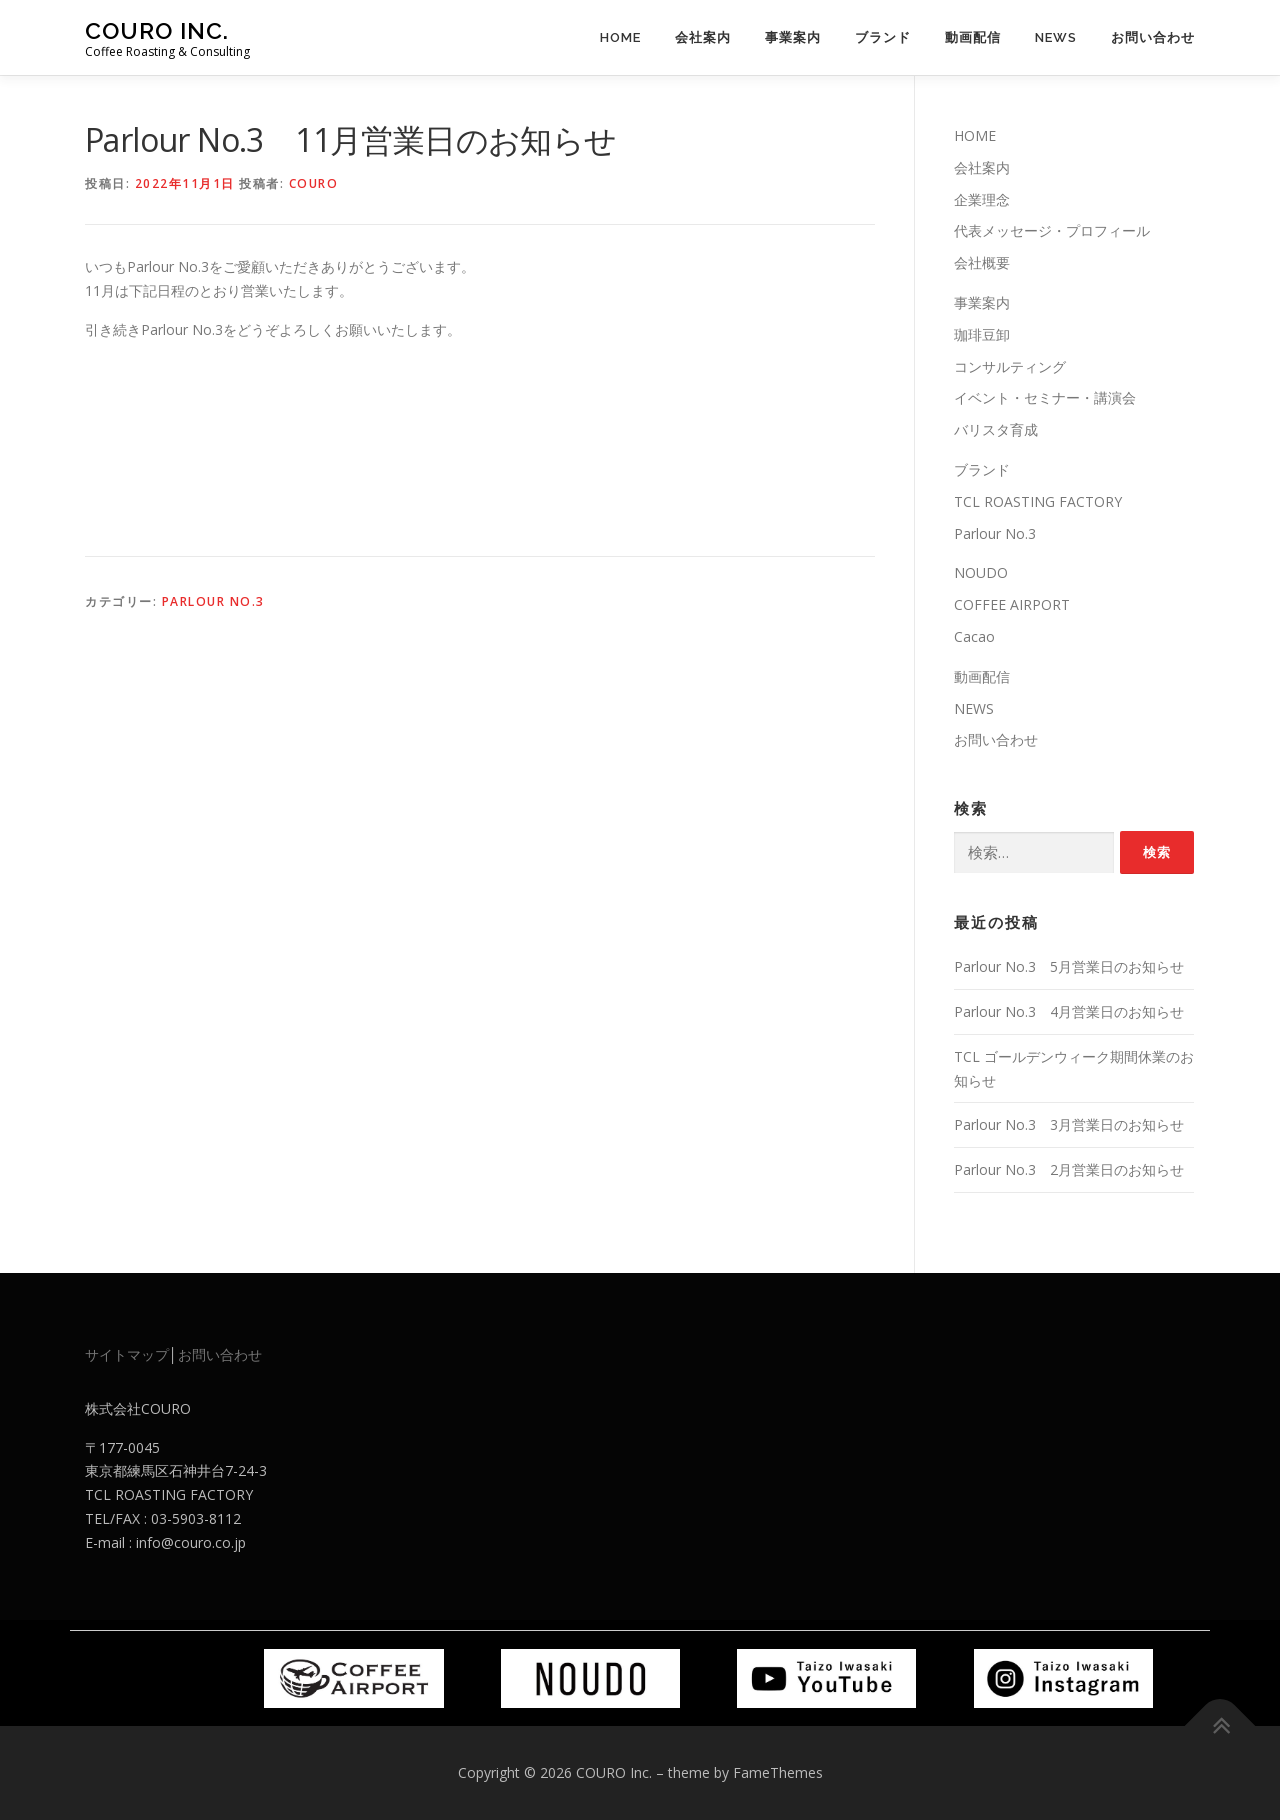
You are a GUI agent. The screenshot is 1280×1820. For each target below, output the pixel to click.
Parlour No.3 (213, 601)
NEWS (1056, 37)
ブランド (883, 37)
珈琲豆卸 (982, 334)
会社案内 (703, 37)
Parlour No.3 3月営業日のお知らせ (1069, 1124)
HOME (620, 37)
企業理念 (982, 199)
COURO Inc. (157, 30)
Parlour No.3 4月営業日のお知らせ (1069, 1011)
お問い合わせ (1153, 37)
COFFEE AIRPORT (1012, 604)
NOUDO (981, 572)
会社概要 (982, 262)
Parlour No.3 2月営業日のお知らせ (1069, 1169)
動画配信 (973, 37)
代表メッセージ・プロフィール (1052, 230)
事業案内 (793, 37)
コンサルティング (1010, 366)
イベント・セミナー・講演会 (1045, 397)
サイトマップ (127, 1354)
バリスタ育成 (996, 429)
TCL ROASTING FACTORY (1038, 501)
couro (314, 183)
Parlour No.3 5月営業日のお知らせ (1069, 966)
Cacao (974, 636)
